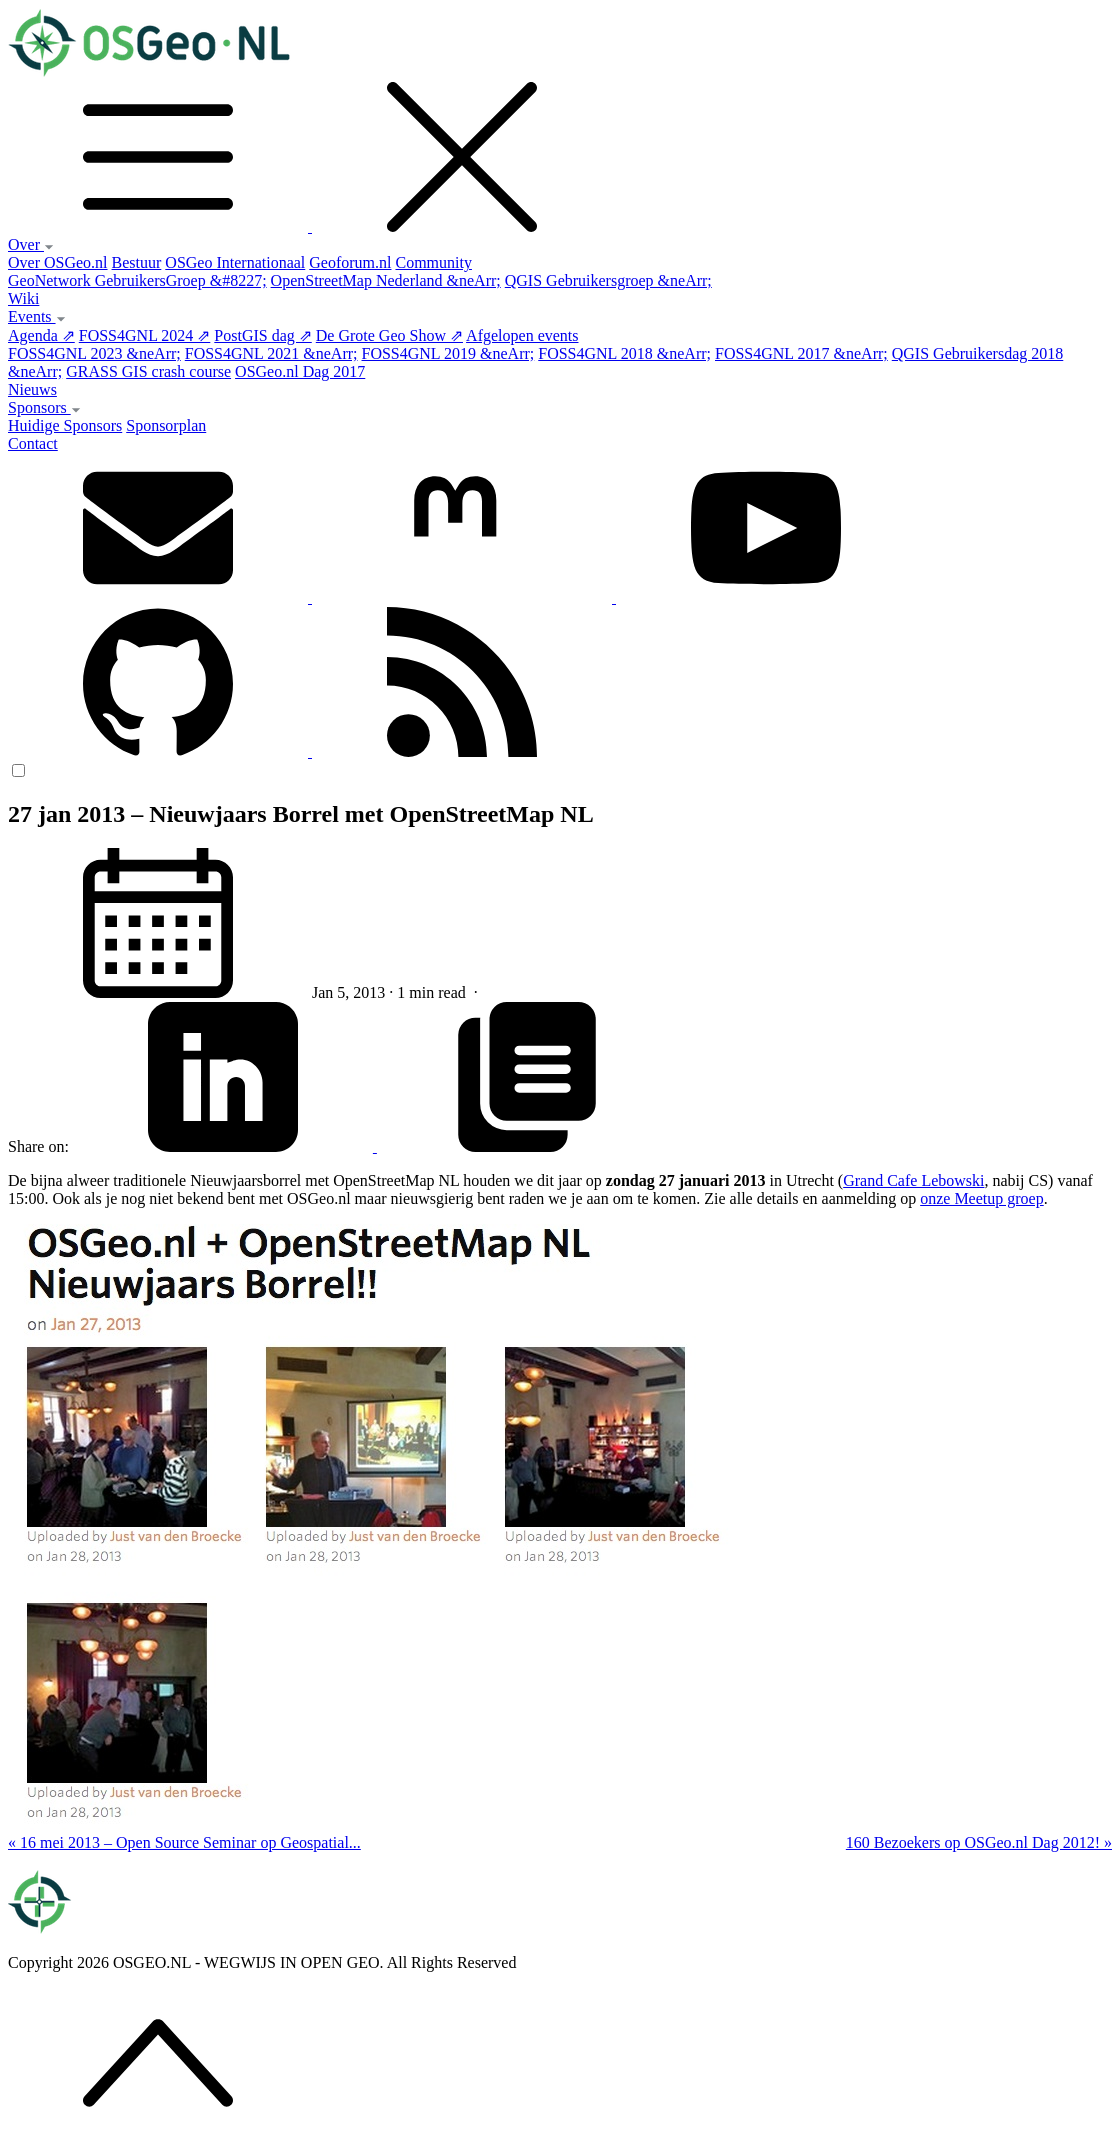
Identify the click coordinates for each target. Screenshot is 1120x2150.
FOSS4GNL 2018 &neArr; (624, 353)
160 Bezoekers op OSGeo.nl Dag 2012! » (979, 1842)
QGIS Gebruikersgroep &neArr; (608, 280)
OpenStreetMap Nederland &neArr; (386, 280)
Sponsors (44, 407)
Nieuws (32, 389)
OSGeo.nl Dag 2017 (300, 371)
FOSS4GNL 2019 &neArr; (448, 353)
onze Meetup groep (982, 1198)
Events (37, 316)
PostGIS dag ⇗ (262, 335)
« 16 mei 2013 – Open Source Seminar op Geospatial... (184, 1842)
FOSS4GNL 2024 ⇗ (145, 335)
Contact (33, 443)
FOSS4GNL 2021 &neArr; (271, 353)
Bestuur (137, 262)
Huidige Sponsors (65, 425)
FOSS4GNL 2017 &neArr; (801, 353)
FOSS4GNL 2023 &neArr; (94, 353)
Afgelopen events (522, 335)
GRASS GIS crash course (148, 371)
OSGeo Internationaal (235, 262)
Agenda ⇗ (41, 335)
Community (433, 262)
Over (31, 244)
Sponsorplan (166, 425)
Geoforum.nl (350, 262)
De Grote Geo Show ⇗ (389, 335)
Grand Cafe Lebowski (913, 1180)
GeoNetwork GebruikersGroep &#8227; (137, 280)
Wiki (23, 298)
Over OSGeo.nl (58, 262)
